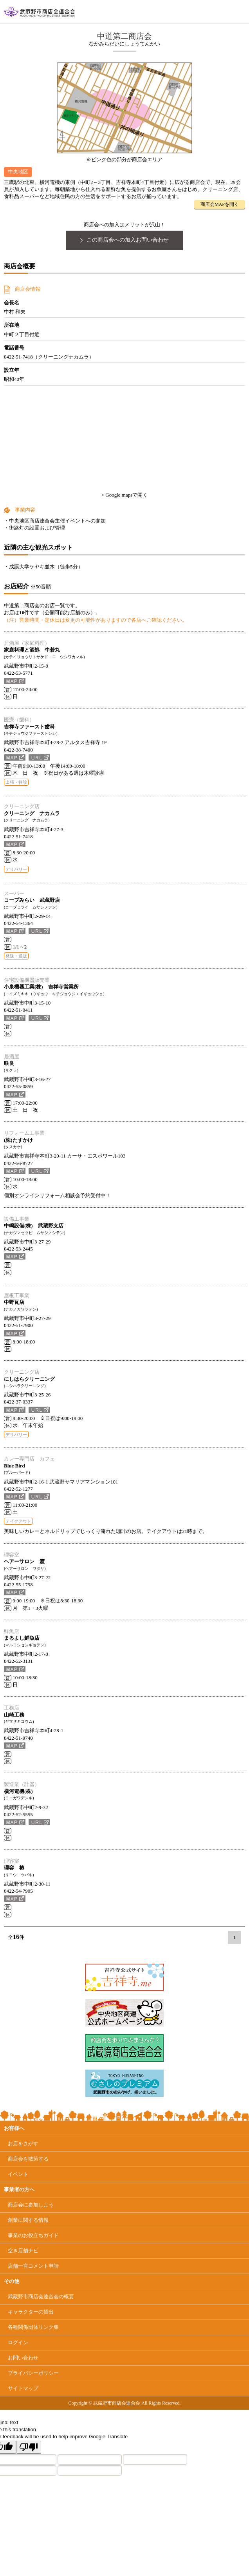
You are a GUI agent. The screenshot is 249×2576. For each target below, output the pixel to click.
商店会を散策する (28, 2159)
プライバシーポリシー (33, 2373)
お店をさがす (23, 2143)
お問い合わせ (23, 2358)
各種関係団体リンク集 (33, 2327)
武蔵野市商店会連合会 (41, 2296)
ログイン (18, 2342)
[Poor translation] (28, 2447)
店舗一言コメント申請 (33, 2266)
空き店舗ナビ (23, 2251)
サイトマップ (23, 2388)
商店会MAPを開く (219, 204)
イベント (18, 2174)
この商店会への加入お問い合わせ (124, 240)
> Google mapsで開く (124, 495)
